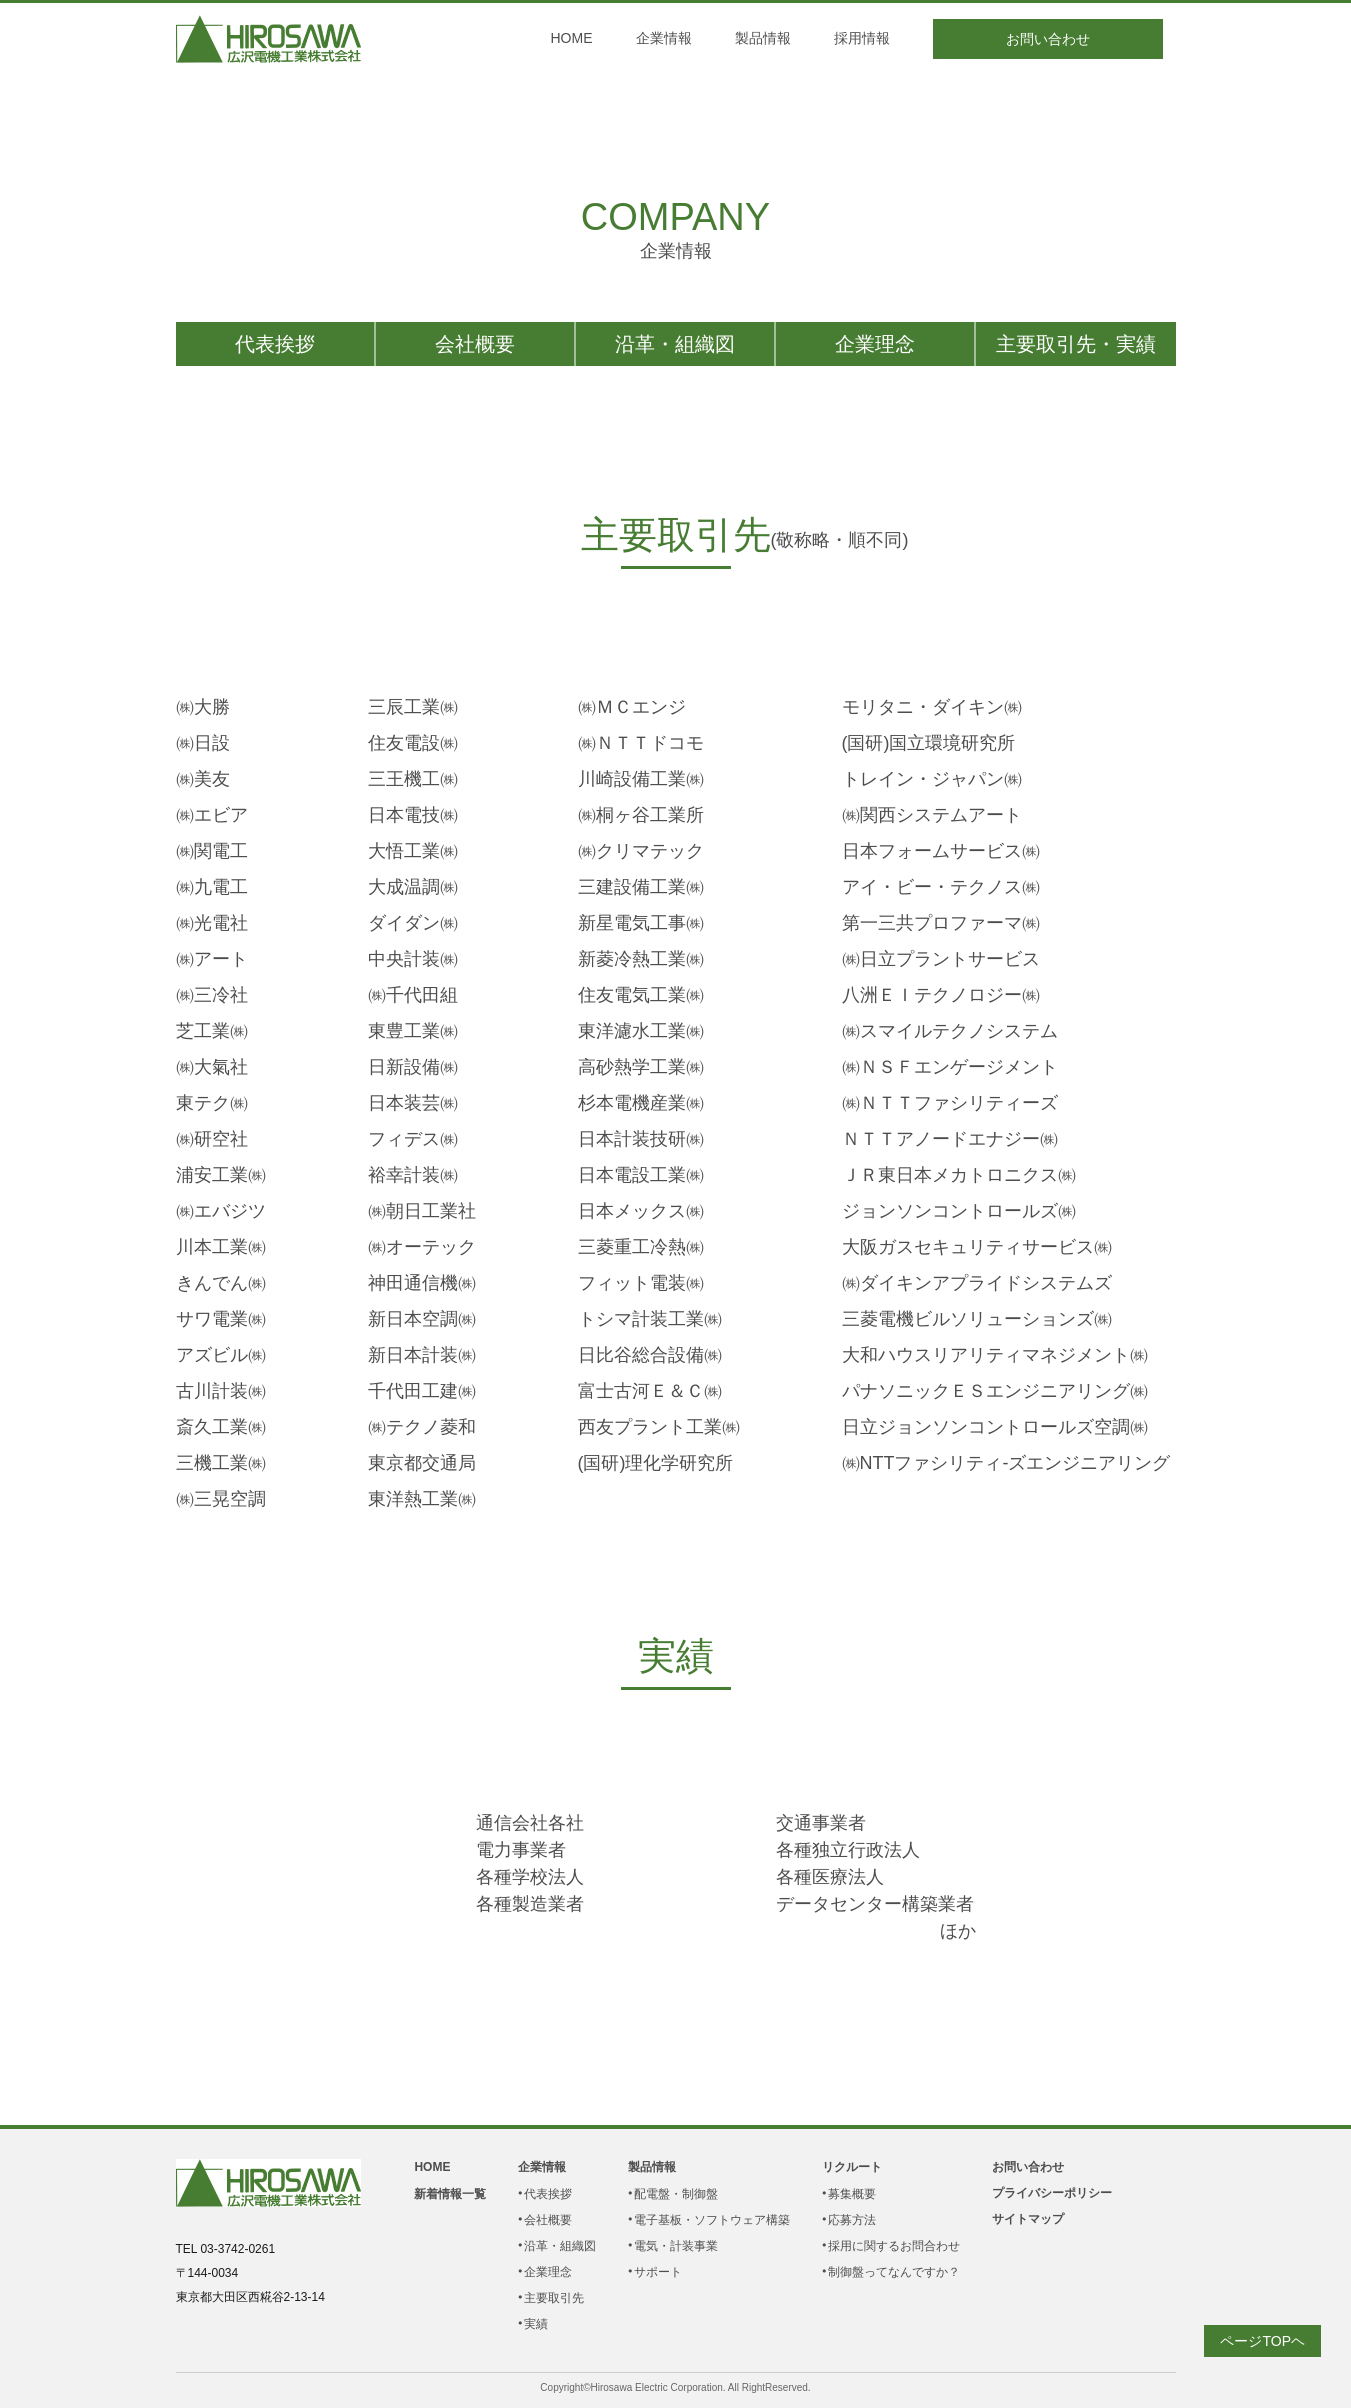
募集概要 (852, 2194)
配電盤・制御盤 (676, 2194)
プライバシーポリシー (1052, 2193)
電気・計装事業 (676, 2246)
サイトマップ (1028, 2219)
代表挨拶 (275, 344)
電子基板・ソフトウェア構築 (712, 2220)
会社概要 (475, 344)
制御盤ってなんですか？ (894, 2272)
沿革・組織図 (675, 344)
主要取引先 (554, 2298)
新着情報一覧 (450, 2194)
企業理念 (875, 344)
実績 (536, 2324)
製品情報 (763, 38)
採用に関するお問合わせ (894, 2246)
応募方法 (852, 2220)
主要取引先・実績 (1076, 344)
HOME (572, 38)
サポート (658, 2272)
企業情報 (664, 38)
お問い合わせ (1048, 39)
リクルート (852, 2167)
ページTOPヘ (1262, 2341)
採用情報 (862, 38)
